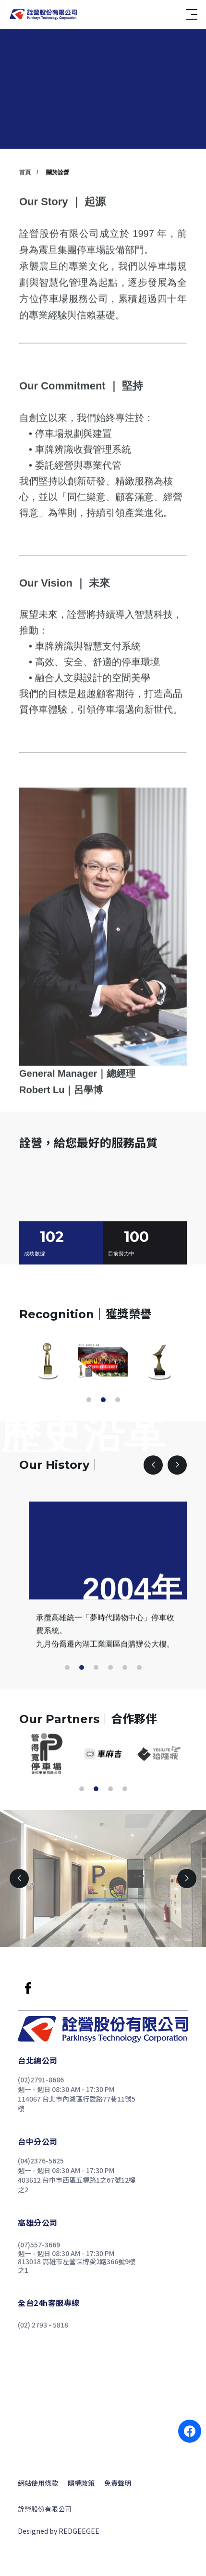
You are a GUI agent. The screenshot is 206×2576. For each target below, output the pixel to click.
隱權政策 (81, 2483)
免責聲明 (117, 2483)
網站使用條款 (38, 2483)
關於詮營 (57, 204)
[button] (89, 1400)
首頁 (25, 204)
